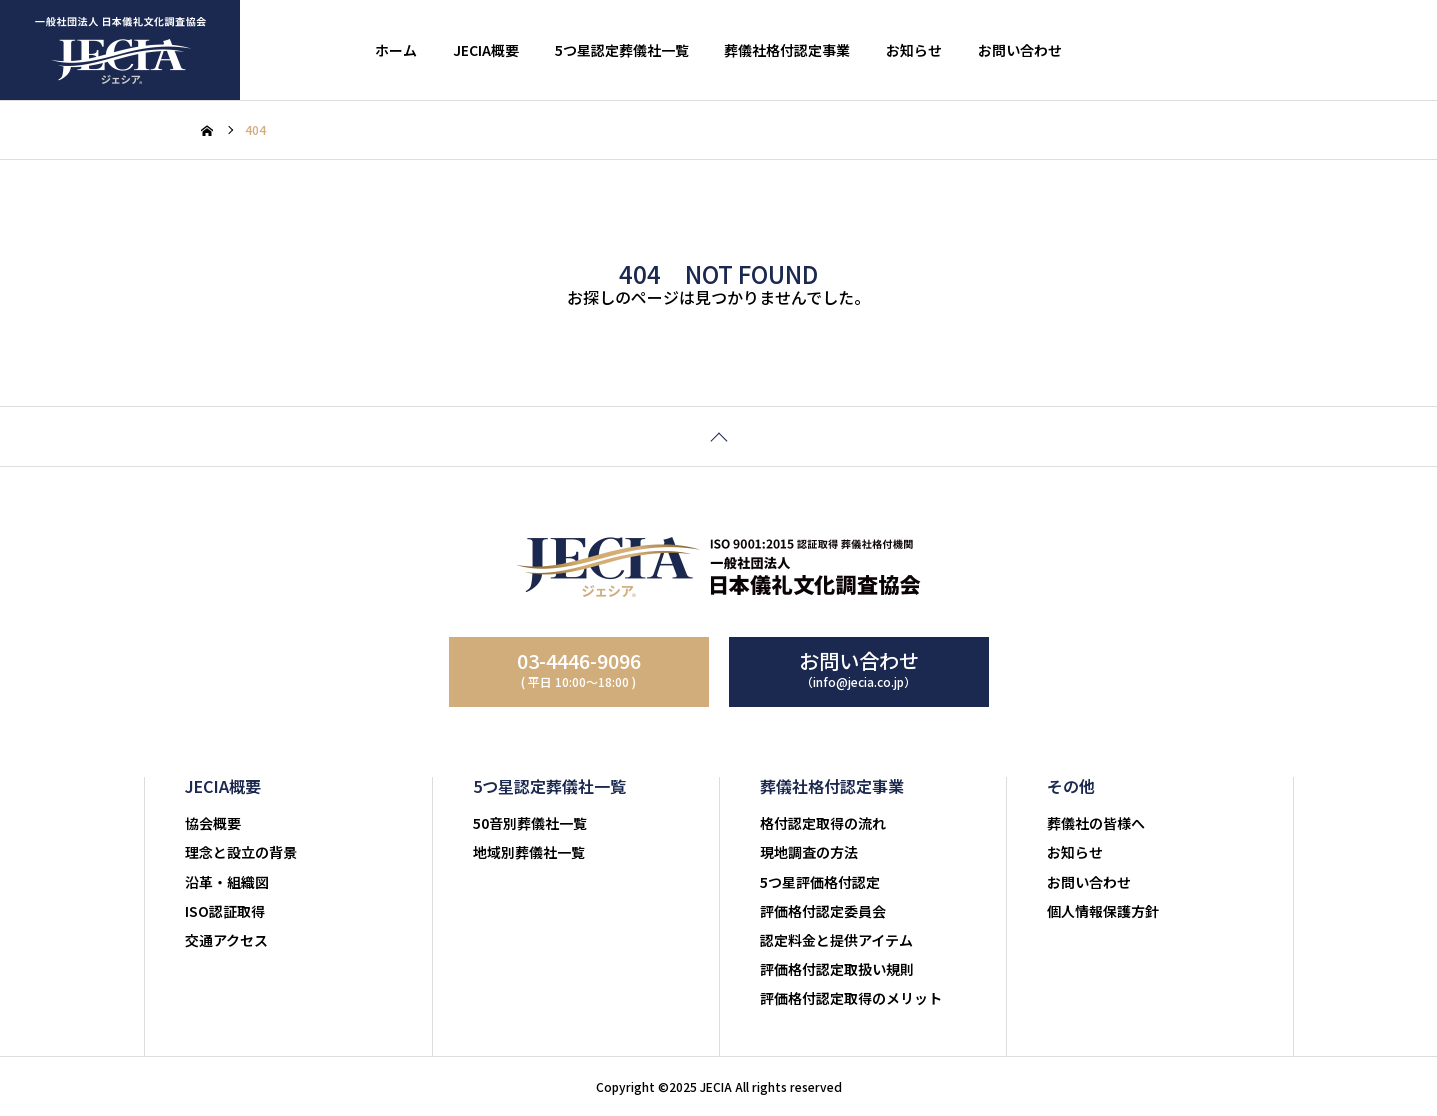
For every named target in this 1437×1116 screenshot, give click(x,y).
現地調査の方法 (809, 852)
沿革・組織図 (227, 882)
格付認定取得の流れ (823, 823)
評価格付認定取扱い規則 (837, 969)
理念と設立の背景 (241, 852)
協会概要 (213, 823)
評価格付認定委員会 (823, 911)
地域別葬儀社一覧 (529, 852)
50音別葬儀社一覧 (530, 823)
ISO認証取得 (225, 911)
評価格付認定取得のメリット (851, 998)
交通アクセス (226, 940)
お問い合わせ (1020, 50)
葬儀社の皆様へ (1096, 823)
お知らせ (914, 50)
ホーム (396, 50)
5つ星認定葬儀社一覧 (622, 50)
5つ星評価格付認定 (820, 882)
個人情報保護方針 (1103, 911)
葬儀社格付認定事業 (787, 50)
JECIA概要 (486, 50)
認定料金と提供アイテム (836, 940)
